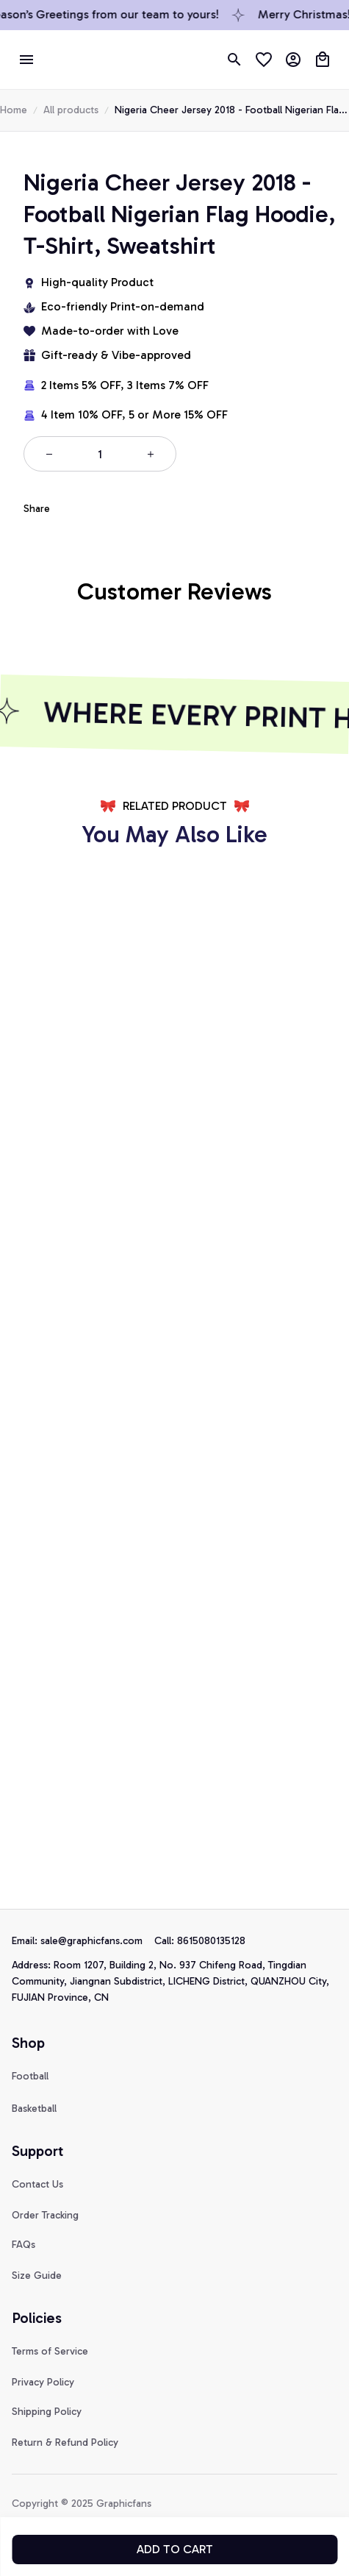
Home (13, 110)
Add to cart (175, 2549)
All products (70, 110)
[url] (97, 1941)
